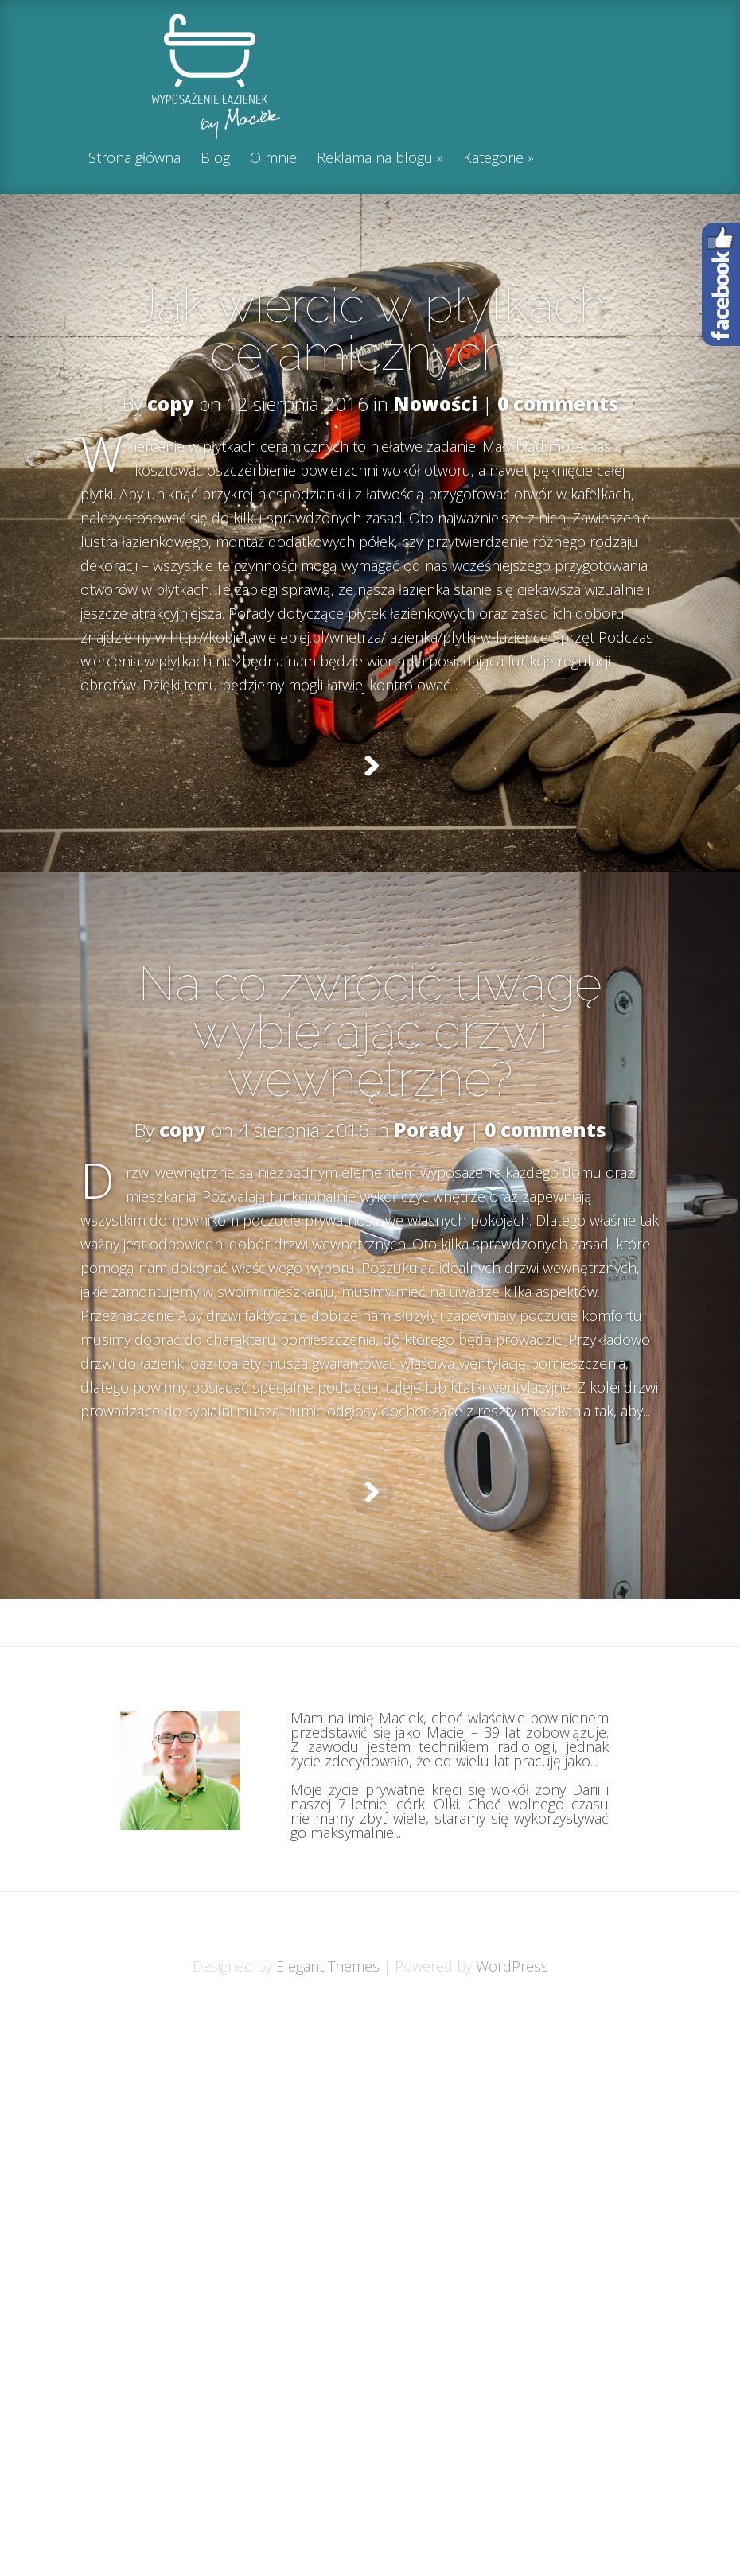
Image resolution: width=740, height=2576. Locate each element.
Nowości (435, 403)
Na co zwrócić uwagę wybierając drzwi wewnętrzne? (370, 1059)
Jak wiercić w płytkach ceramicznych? (370, 329)
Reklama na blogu (375, 158)
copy (170, 403)
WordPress (512, 2045)
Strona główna (134, 158)
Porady (429, 1157)
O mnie (273, 158)
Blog (215, 158)
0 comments (558, 403)
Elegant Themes (328, 2045)
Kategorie (493, 158)
